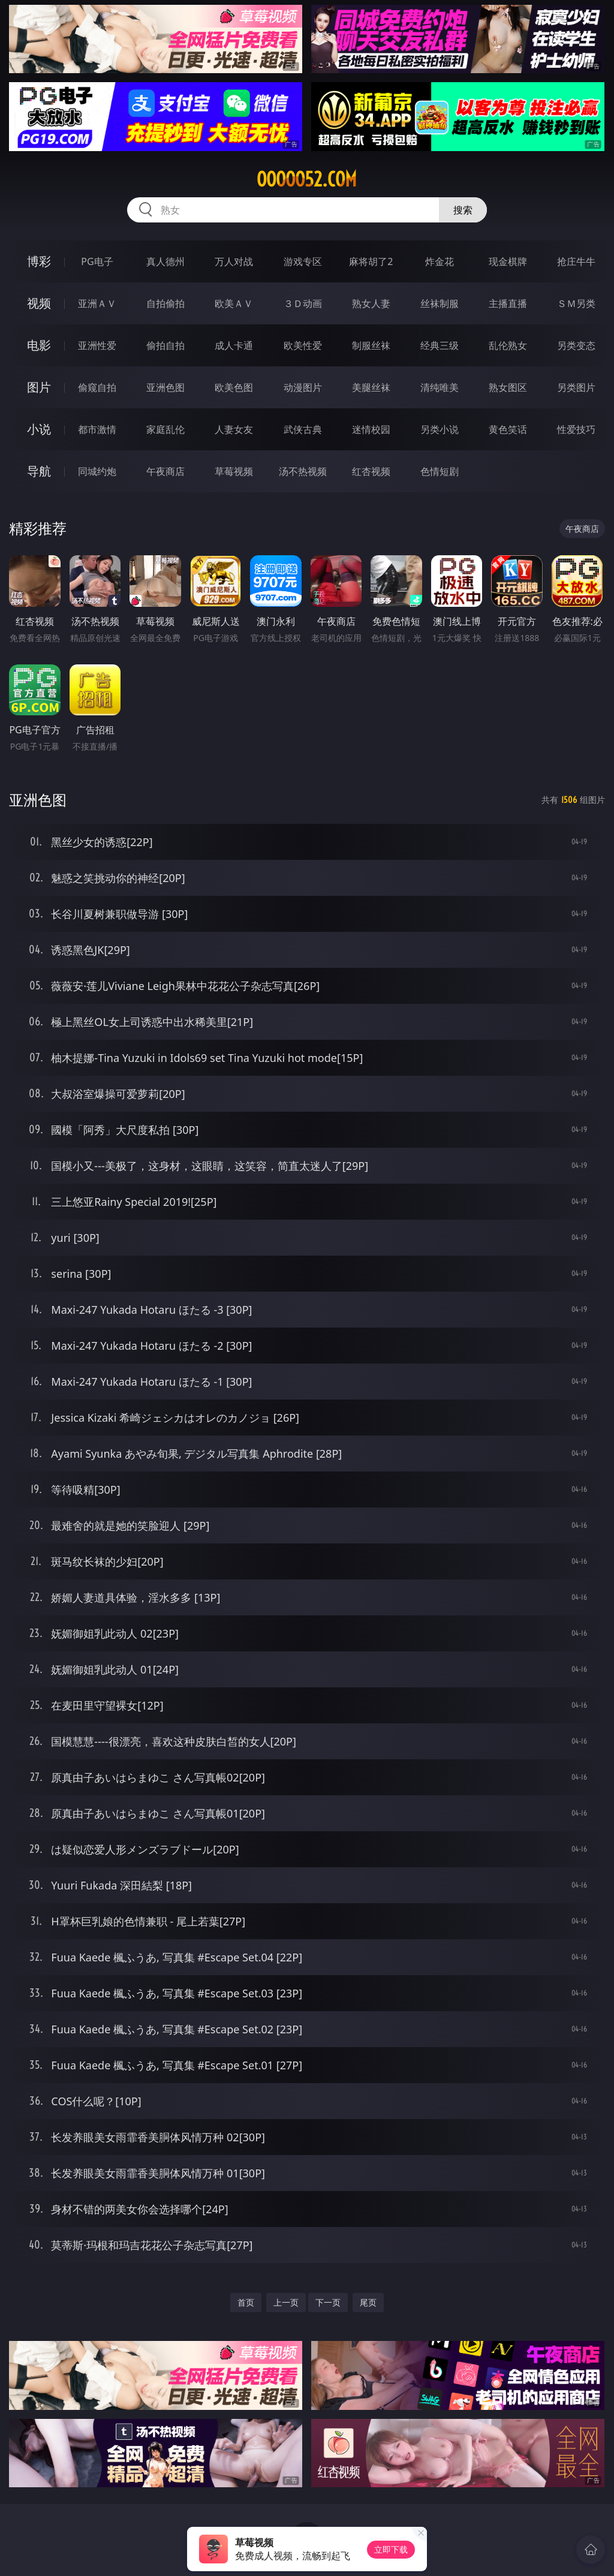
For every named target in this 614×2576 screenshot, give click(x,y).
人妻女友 (234, 429)
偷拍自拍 (165, 345)
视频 (39, 303)
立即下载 (391, 2549)
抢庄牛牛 (576, 261)
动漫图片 (303, 387)
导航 (39, 471)
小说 (39, 429)
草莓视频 (234, 471)
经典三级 (439, 345)
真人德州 (165, 261)
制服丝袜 (371, 345)
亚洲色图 (165, 387)
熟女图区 (508, 387)
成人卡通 (234, 345)
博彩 (39, 261)
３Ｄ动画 (303, 303)
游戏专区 (303, 261)
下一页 (328, 2302)
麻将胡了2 (371, 261)
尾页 (368, 2302)
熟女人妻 (371, 303)
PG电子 (97, 261)
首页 (245, 2302)
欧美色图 (234, 387)
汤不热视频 (303, 471)
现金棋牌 (508, 261)
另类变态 (576, 345)
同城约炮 (97, 471)
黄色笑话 (508, 429)
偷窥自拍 (97, 387)
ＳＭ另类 (576, 303)
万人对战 (234, 261)
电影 (39, 345)
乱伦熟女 (508, 345)
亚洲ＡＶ (97, 303)
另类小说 (439, 429)
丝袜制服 (439, 303)
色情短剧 (439, 471)
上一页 (286, 2302)
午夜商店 (165, 471)
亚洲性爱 (97, 345)
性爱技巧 (576, 429)
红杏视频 (371, 471)
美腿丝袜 (371, 387)
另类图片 (576, 387)
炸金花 (439, 261)
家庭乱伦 (165, 429)
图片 (39, 387)
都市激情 (97, 429)
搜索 (462, 209)
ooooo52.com (307, 179)
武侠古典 (303, 429)
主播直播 (508, 303)
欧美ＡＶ (234, 303)
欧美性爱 (303, 345)
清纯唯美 (439, 387)
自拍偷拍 (165, 303)
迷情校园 (371, 429)
